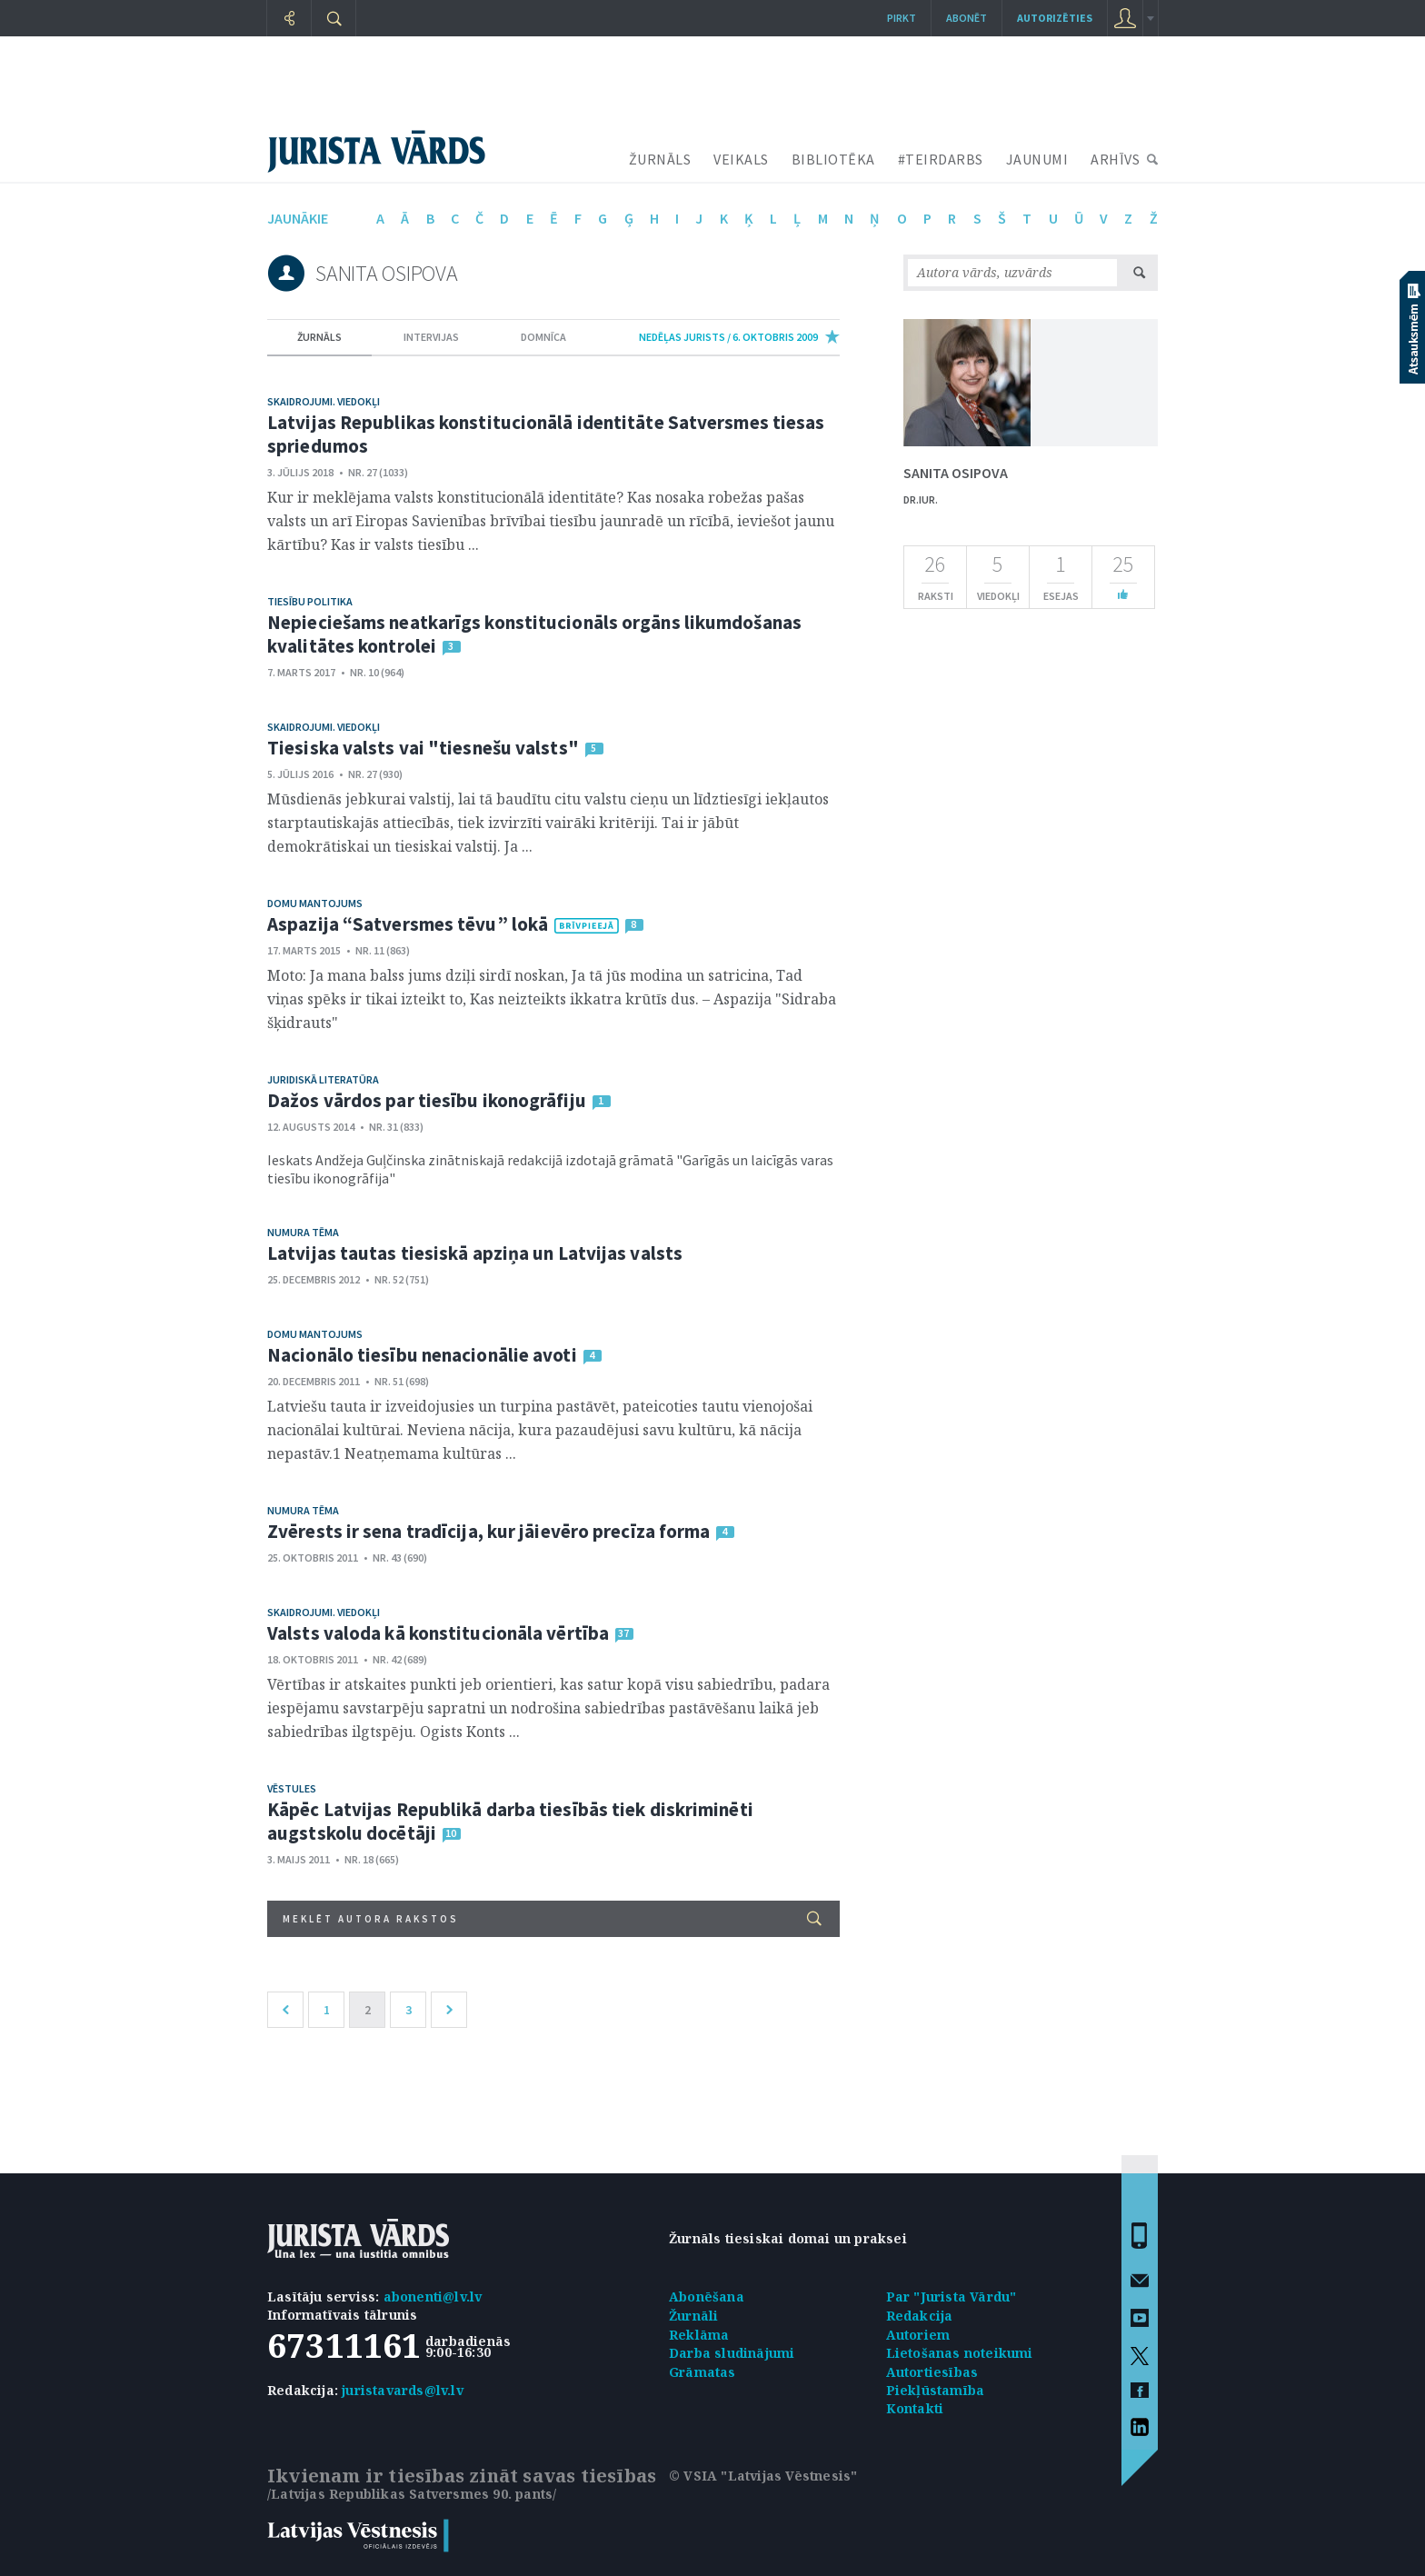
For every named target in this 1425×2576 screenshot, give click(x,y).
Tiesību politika (310, 601)
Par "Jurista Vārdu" (951, 2296)
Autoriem (918, 2334)
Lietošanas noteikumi (959, 2352)
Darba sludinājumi (731, 2352)
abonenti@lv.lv (433, 2296)
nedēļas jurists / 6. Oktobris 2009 (728, 337)
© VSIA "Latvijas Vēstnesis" (763, 2475)
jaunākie (297, 218)
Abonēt (966, 18)
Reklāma (699, 2334)
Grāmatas (702, 2372)
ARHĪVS (1115, 159)
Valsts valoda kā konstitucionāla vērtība (438, 1633)
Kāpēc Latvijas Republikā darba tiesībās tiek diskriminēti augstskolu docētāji (510, 1821)
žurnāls (319, 337)
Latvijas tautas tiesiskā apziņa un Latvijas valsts (475, 1253)
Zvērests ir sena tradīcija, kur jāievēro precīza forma (488, 1531)
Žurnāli (693, 2315)
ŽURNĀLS (660, 159)
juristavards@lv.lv (402, 2390)
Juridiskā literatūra (323, 1079)
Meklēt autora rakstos (552, 1918)
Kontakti (915, 2408)
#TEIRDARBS (940, 159)
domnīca (543, 337)
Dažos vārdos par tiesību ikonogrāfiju (426, 1100)
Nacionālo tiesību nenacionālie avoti (422, 1355)
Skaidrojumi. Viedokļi (323, 401)
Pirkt (901, 18)
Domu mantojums (315, 903)
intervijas (431, 337)
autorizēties (1054, 18)
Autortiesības (932, 2372)
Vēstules (291, 1788)
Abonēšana (706, 2296)
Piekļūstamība (935, 2390)
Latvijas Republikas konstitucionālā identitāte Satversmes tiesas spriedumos (545, 434)
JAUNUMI (1037, 159)
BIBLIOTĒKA (833, 159)
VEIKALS (741, 159)
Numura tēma (303, 1232)
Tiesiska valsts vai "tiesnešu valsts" (423, 747)
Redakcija (919, 2315)
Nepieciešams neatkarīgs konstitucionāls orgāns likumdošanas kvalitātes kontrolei (534, 634)
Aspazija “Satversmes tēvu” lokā (407, 924)
